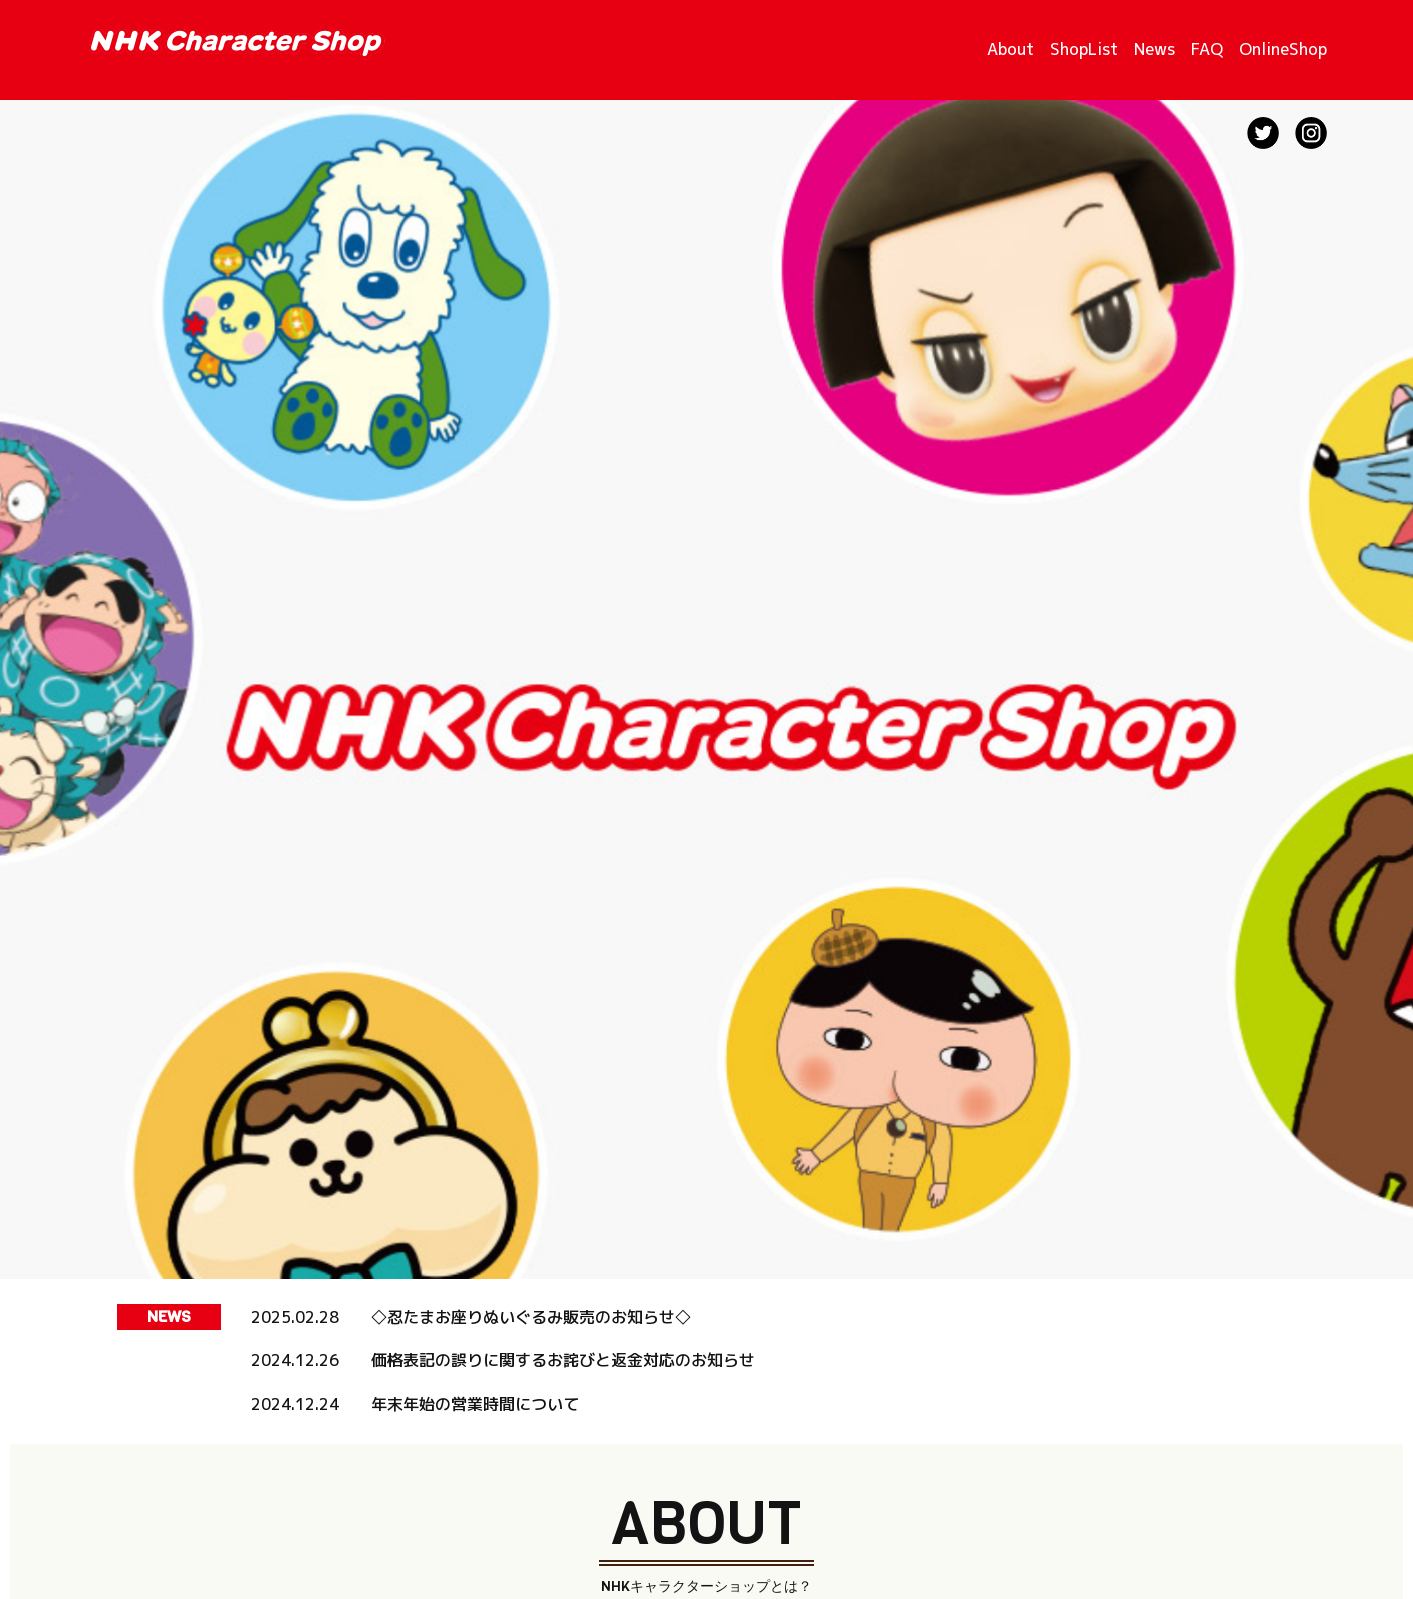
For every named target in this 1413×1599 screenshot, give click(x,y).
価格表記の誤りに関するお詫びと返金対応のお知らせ (563, 1360)
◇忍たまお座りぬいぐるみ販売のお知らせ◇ (531, 1317)
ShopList (1084, 49)
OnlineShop (1283, 49)
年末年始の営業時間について (475, 1404)
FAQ (1207, 49)
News (1154, 49)
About (1010, 49)
